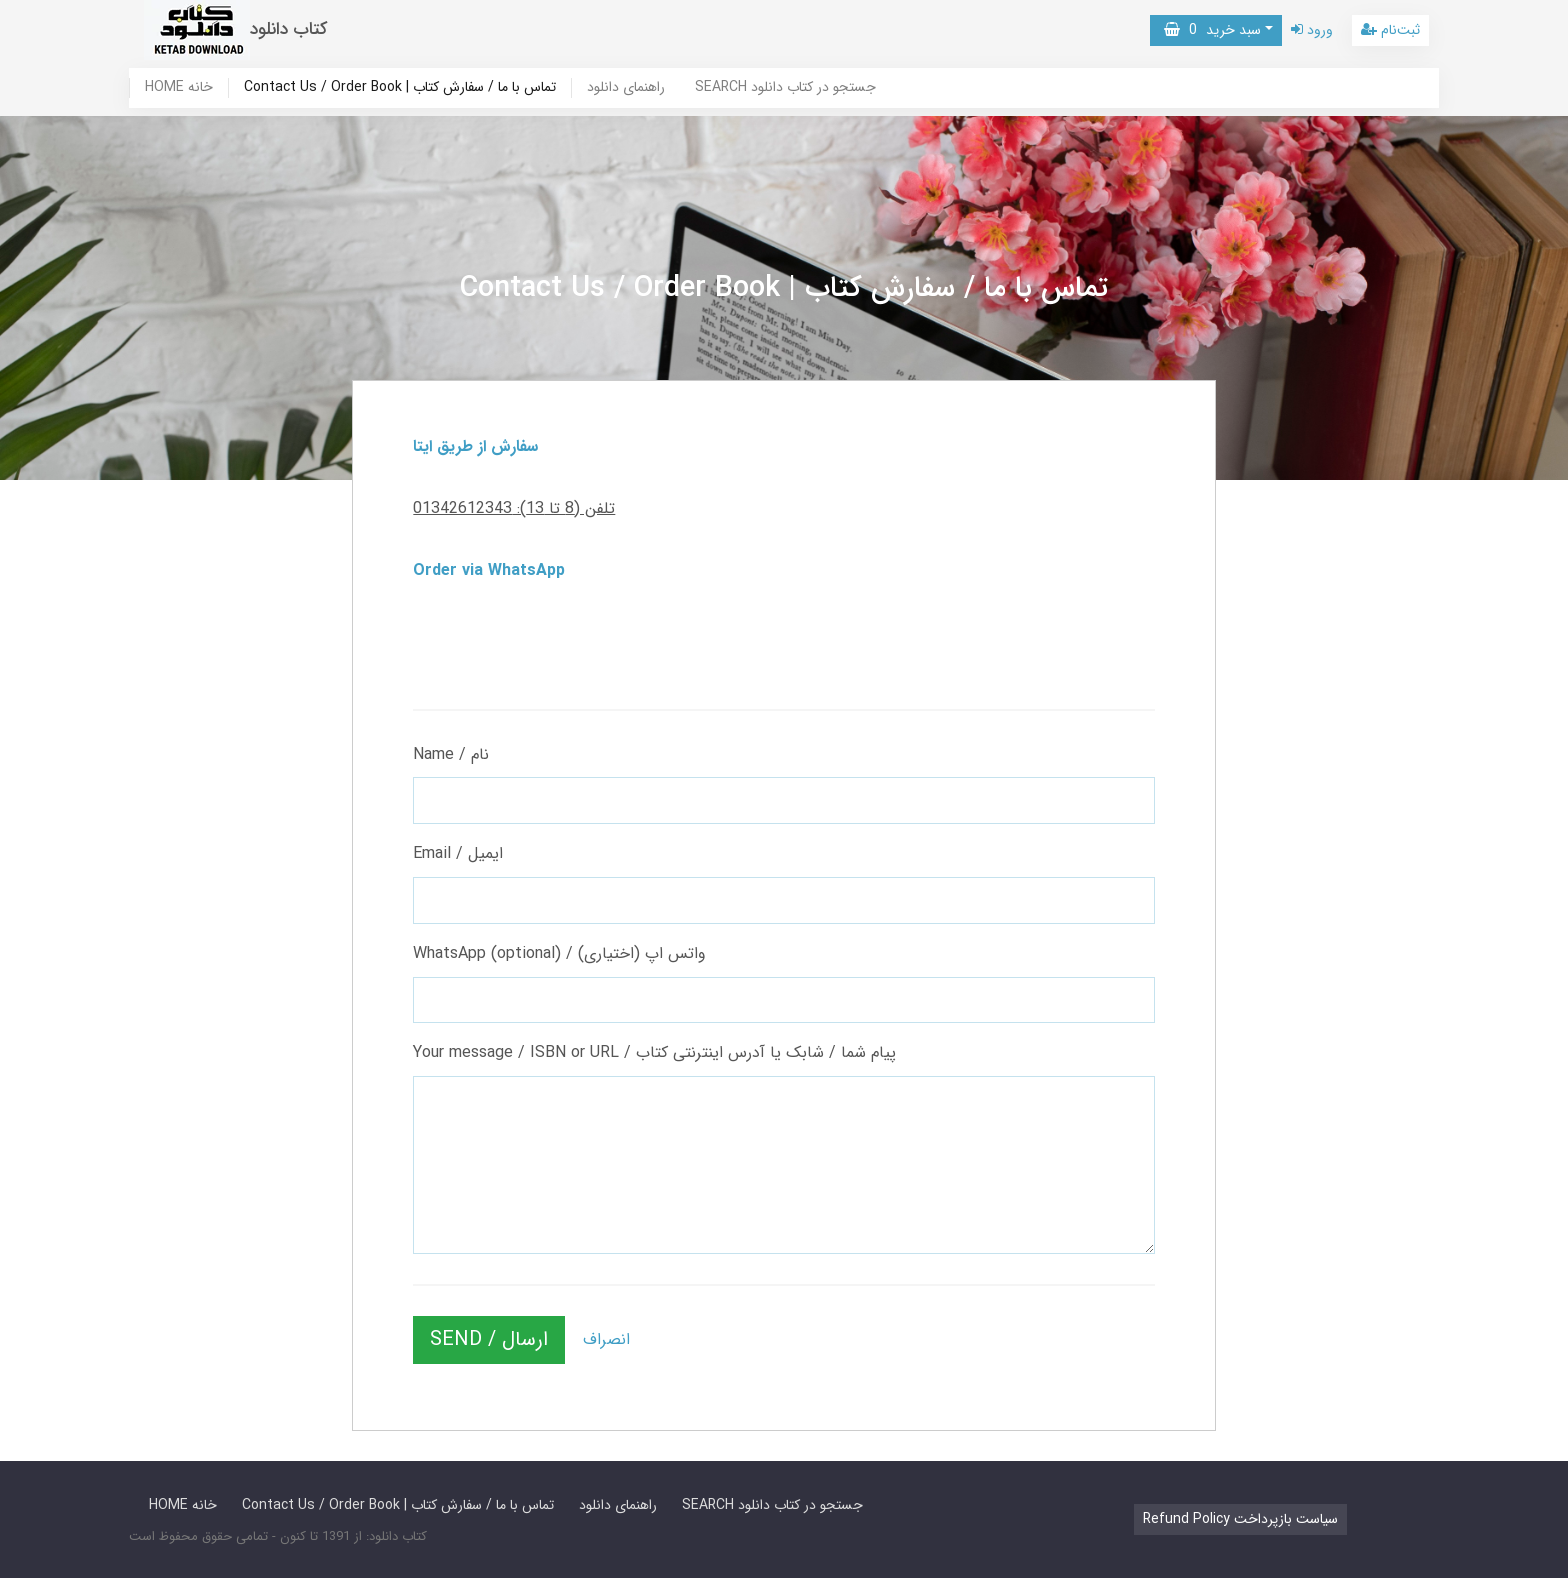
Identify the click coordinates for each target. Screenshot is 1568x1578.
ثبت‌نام (1390, 30)
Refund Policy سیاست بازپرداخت (1240, 1519)
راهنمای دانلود (626, 88)
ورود (1312, 30)
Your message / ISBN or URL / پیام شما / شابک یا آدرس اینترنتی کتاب (654, 1052)
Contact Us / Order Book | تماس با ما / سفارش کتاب (400, 88)
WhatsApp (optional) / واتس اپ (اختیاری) (559, 953)
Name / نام (451, 754)
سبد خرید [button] (1212, 30)
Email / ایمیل (458, 853)
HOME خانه (179, 88)
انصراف (606, 1339)
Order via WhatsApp (489, 570)
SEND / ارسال (489, 1339)
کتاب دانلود (289, 29)
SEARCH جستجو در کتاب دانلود (785, 88)
